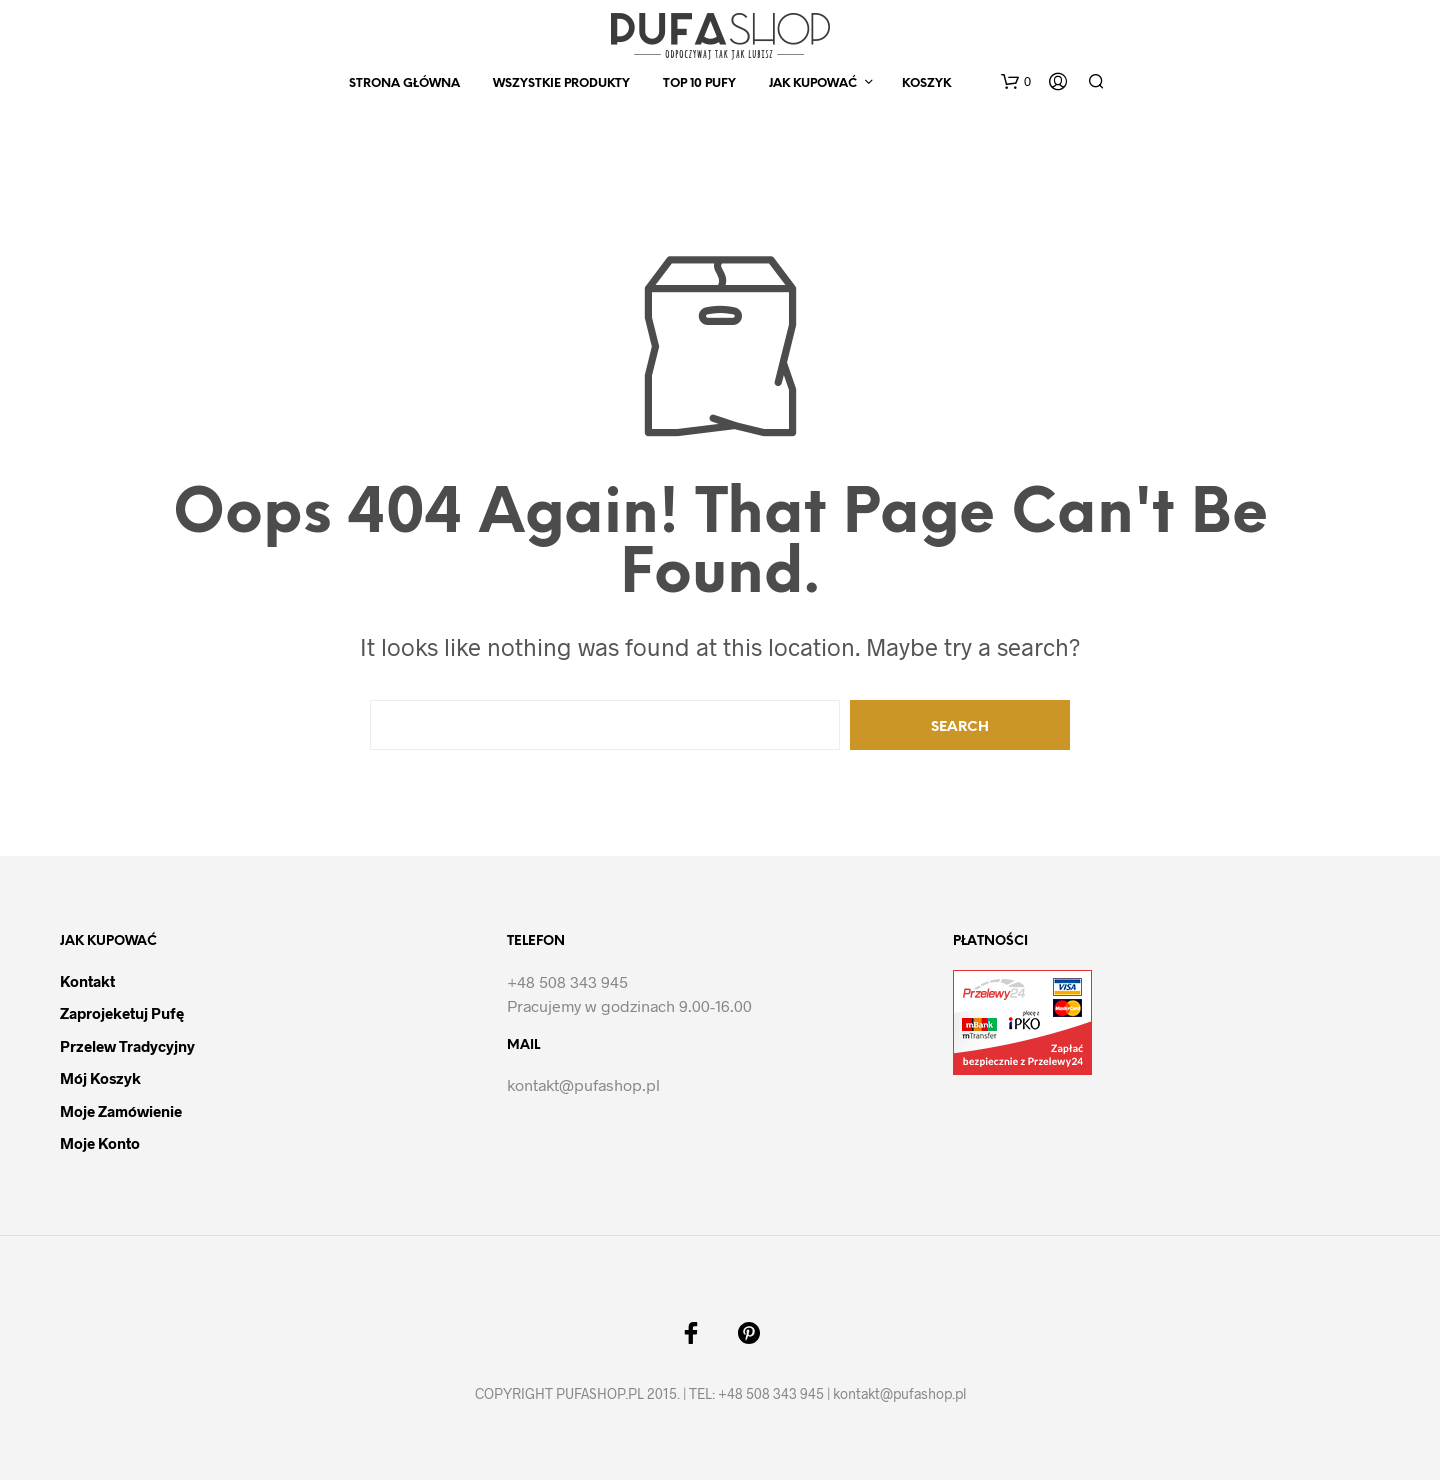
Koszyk (926, 83)
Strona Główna (404, 83)
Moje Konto (100, 1143)
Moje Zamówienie (121, 1111)
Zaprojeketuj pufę (122, 1013)
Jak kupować (813, 83)
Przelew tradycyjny (127, 1046)
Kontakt (87, 981)
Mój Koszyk (100, 1078)
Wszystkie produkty (561, 83)
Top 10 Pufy (699, 83)
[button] (1016, 82)
